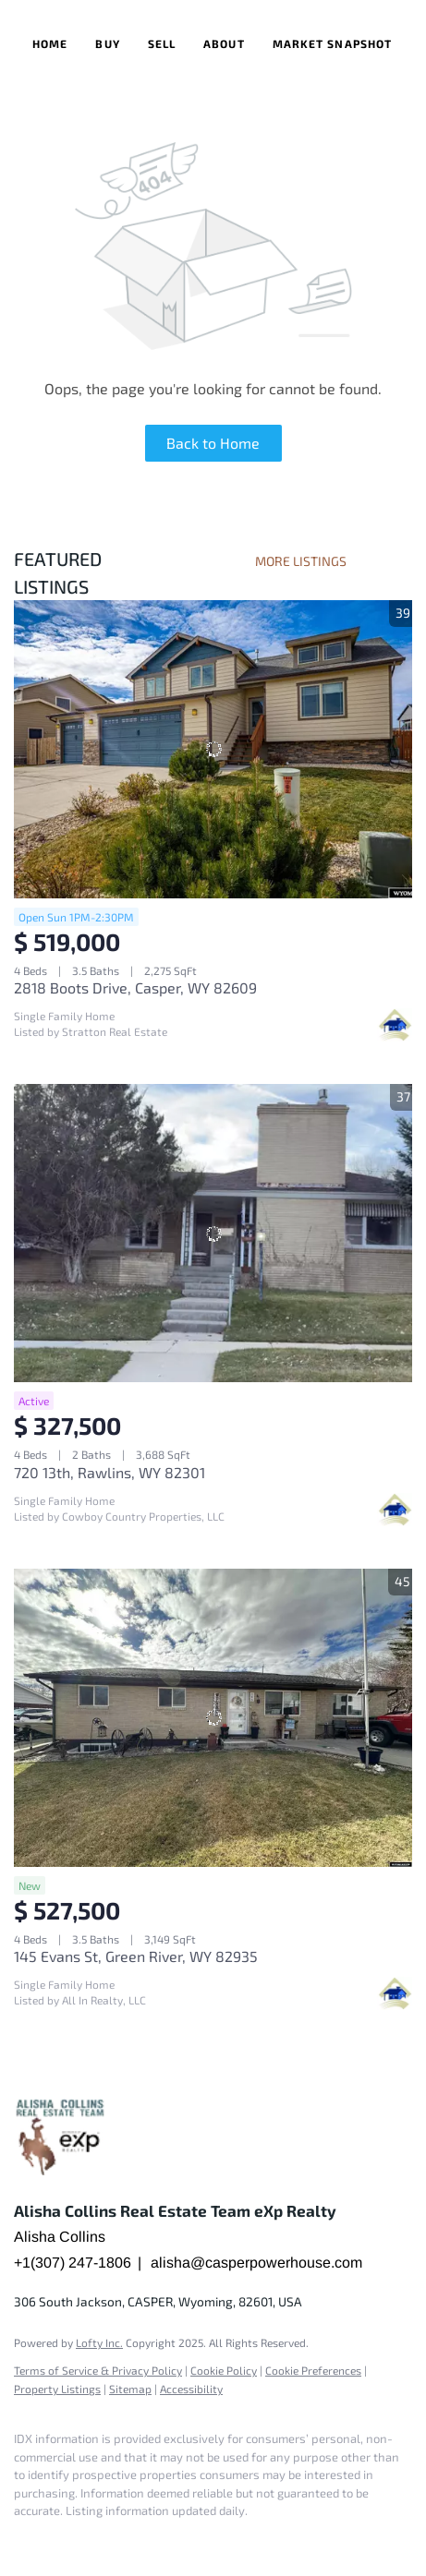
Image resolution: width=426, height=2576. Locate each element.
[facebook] (23, 2539)
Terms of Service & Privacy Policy (98, 2370)
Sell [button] (162, 43)
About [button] (224, 43)
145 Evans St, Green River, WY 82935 (136, 1956)
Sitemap (130, 2388)
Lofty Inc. (99, 2342)
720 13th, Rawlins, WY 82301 (109, 1472)
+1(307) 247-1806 (72, 2262)
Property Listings (57, 2388)
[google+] (60, 2539)
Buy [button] (107, 43)
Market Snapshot (333, 43)
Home (49, 43)
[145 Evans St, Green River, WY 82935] (213, 1718)
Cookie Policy (223, 2370)
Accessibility (191, 2388)
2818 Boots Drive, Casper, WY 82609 (135, 987)
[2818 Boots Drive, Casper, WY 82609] (213, 749)
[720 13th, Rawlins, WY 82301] (213, 1233)
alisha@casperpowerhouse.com (256, 2262)
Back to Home (213, 442)
